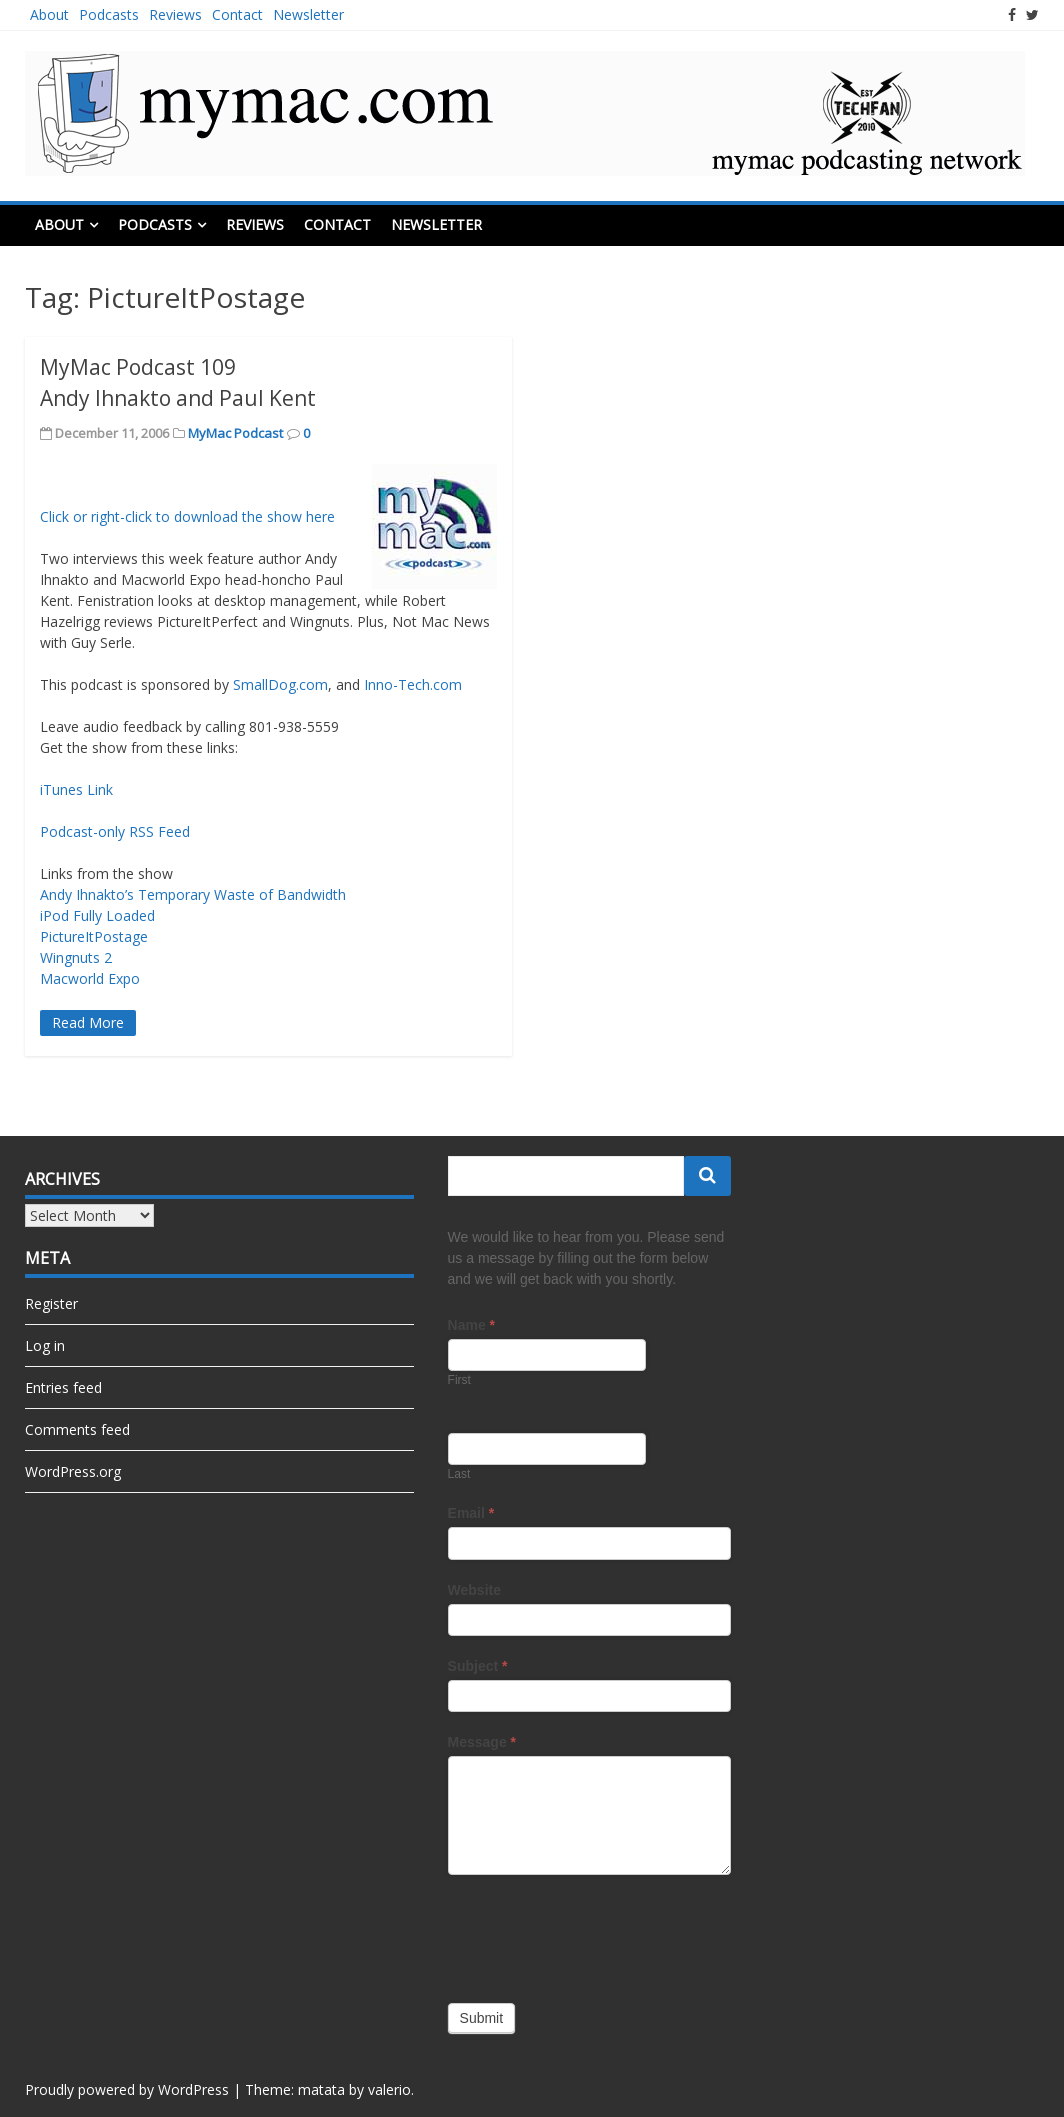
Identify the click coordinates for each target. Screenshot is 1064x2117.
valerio (389, 2089)
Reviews (175, 14)
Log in (45, 1345)
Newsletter (308, 14)
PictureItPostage (94, 936)
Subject (478, 1666)
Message (482, 1742)
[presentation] (600, 1934)
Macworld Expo (90, 978)
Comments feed (77, 1429)
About (49, 14)
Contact (237, 14)
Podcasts (109, 14)
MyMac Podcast (235, 433)
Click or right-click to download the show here (187, 516)
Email (471, 1513)
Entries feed (63, 1387)
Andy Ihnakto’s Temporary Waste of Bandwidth (193, 894)
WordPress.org (73, 1471)
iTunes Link (76, 789)
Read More (88, 1022)
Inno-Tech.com (413, 684)
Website (474, 1590)
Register (51, 1303)
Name (471, 1325)
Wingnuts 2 (76, 957)
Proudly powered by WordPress (127, 2089)
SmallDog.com (280, 684)
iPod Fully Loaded (97, 915)
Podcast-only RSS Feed (115, 831)
